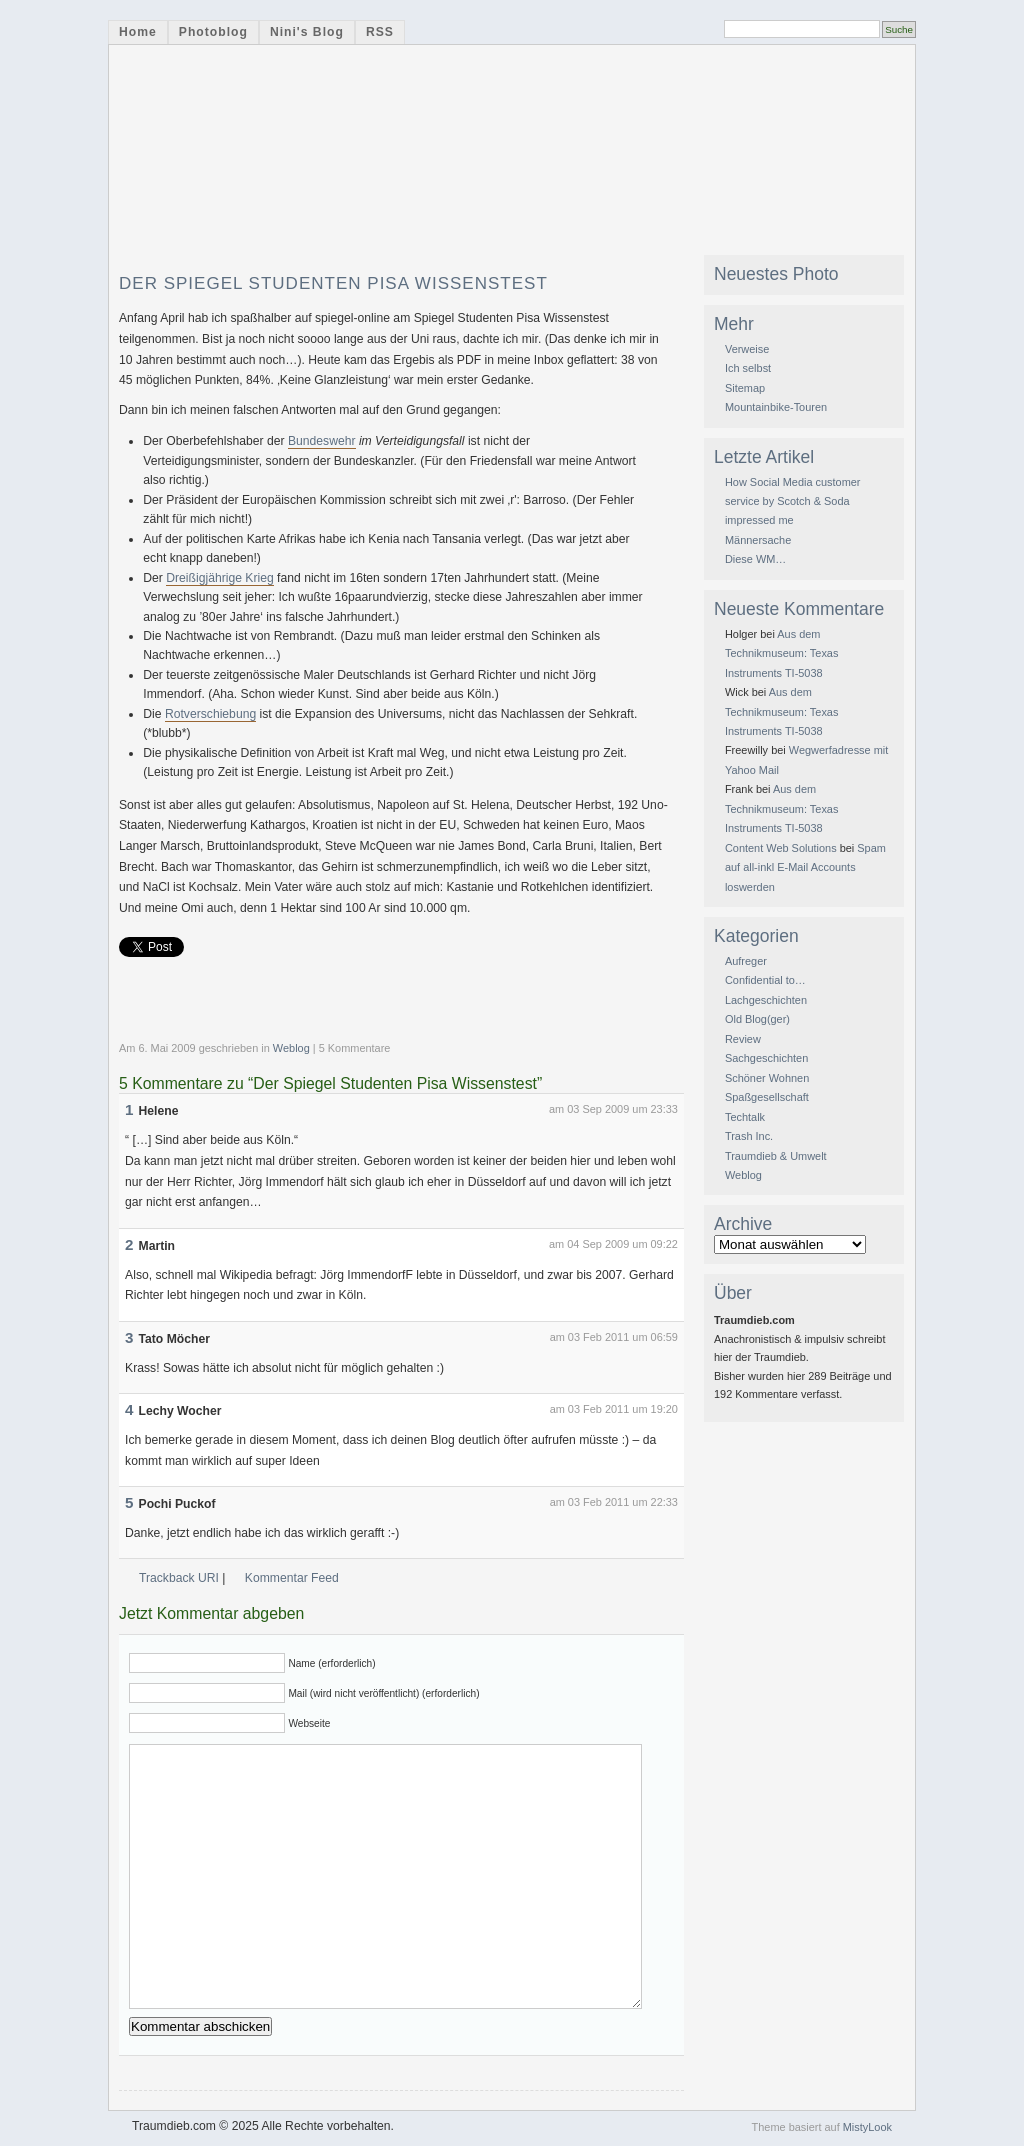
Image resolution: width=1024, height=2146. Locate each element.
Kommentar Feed (292, 1578)
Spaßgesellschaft (767, 1097)
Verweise (747, 349)
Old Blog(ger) (757, 1019)
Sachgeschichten (766, 1058)
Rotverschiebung (210, 714)
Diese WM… (755, 559)
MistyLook (867, 2127)
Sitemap (745, 388)
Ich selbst (748, 368)
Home (138, 32)
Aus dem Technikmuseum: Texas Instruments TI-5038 (781, 653)
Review (743, 1039)
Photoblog (213, 32)
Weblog (291, 1048)
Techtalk (745, 1117)
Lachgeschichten (766, 1000)
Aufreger (746, 961)
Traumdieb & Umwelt (776, 1156)
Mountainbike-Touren (776, 407)
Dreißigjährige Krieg (219, 578)
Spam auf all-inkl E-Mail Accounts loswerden (805, 867)
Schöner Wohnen (767, 1078)
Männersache (758, 540)
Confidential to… (765, 980)
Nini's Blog (307, 32)
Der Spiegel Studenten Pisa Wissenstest (333, 283)
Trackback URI (179, 1578)
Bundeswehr (322, 441)
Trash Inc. (749, 1136)
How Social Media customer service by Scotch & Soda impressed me (793, 501)
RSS (380, 32)
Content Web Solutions (781, 848)
